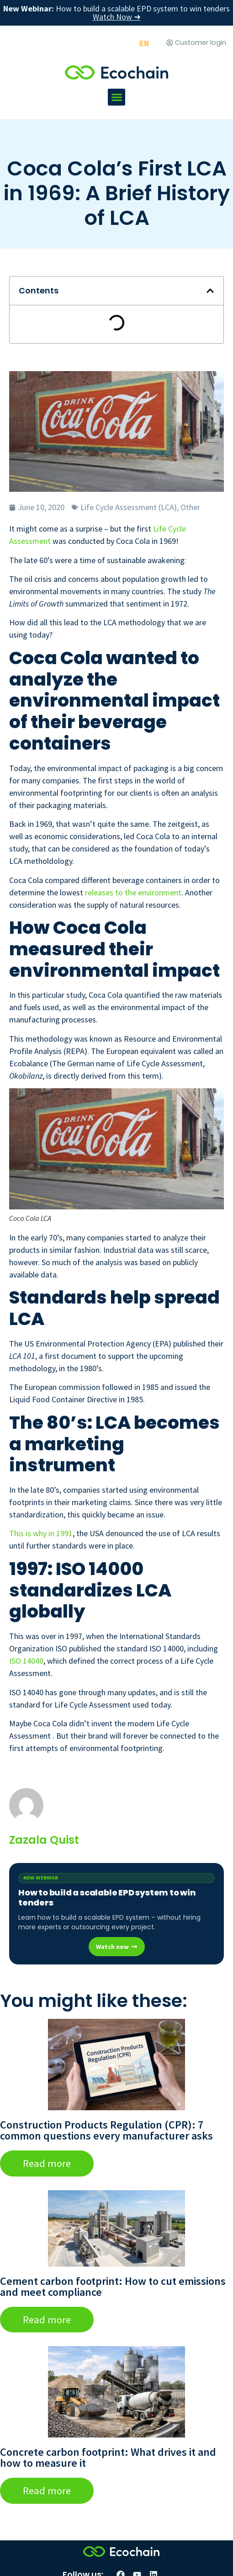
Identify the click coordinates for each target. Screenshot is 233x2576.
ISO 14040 (26, 1660)
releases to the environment (133, 892)
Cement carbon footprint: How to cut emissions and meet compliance (113, 2286)
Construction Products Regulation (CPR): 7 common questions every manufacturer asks (106, 2130)
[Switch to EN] (144, 43)
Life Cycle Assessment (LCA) (128, 507)
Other (190, 507)
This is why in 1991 (41, 1533)
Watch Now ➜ (117, 16)
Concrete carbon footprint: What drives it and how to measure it (108, 2457)
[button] (116, 97)
